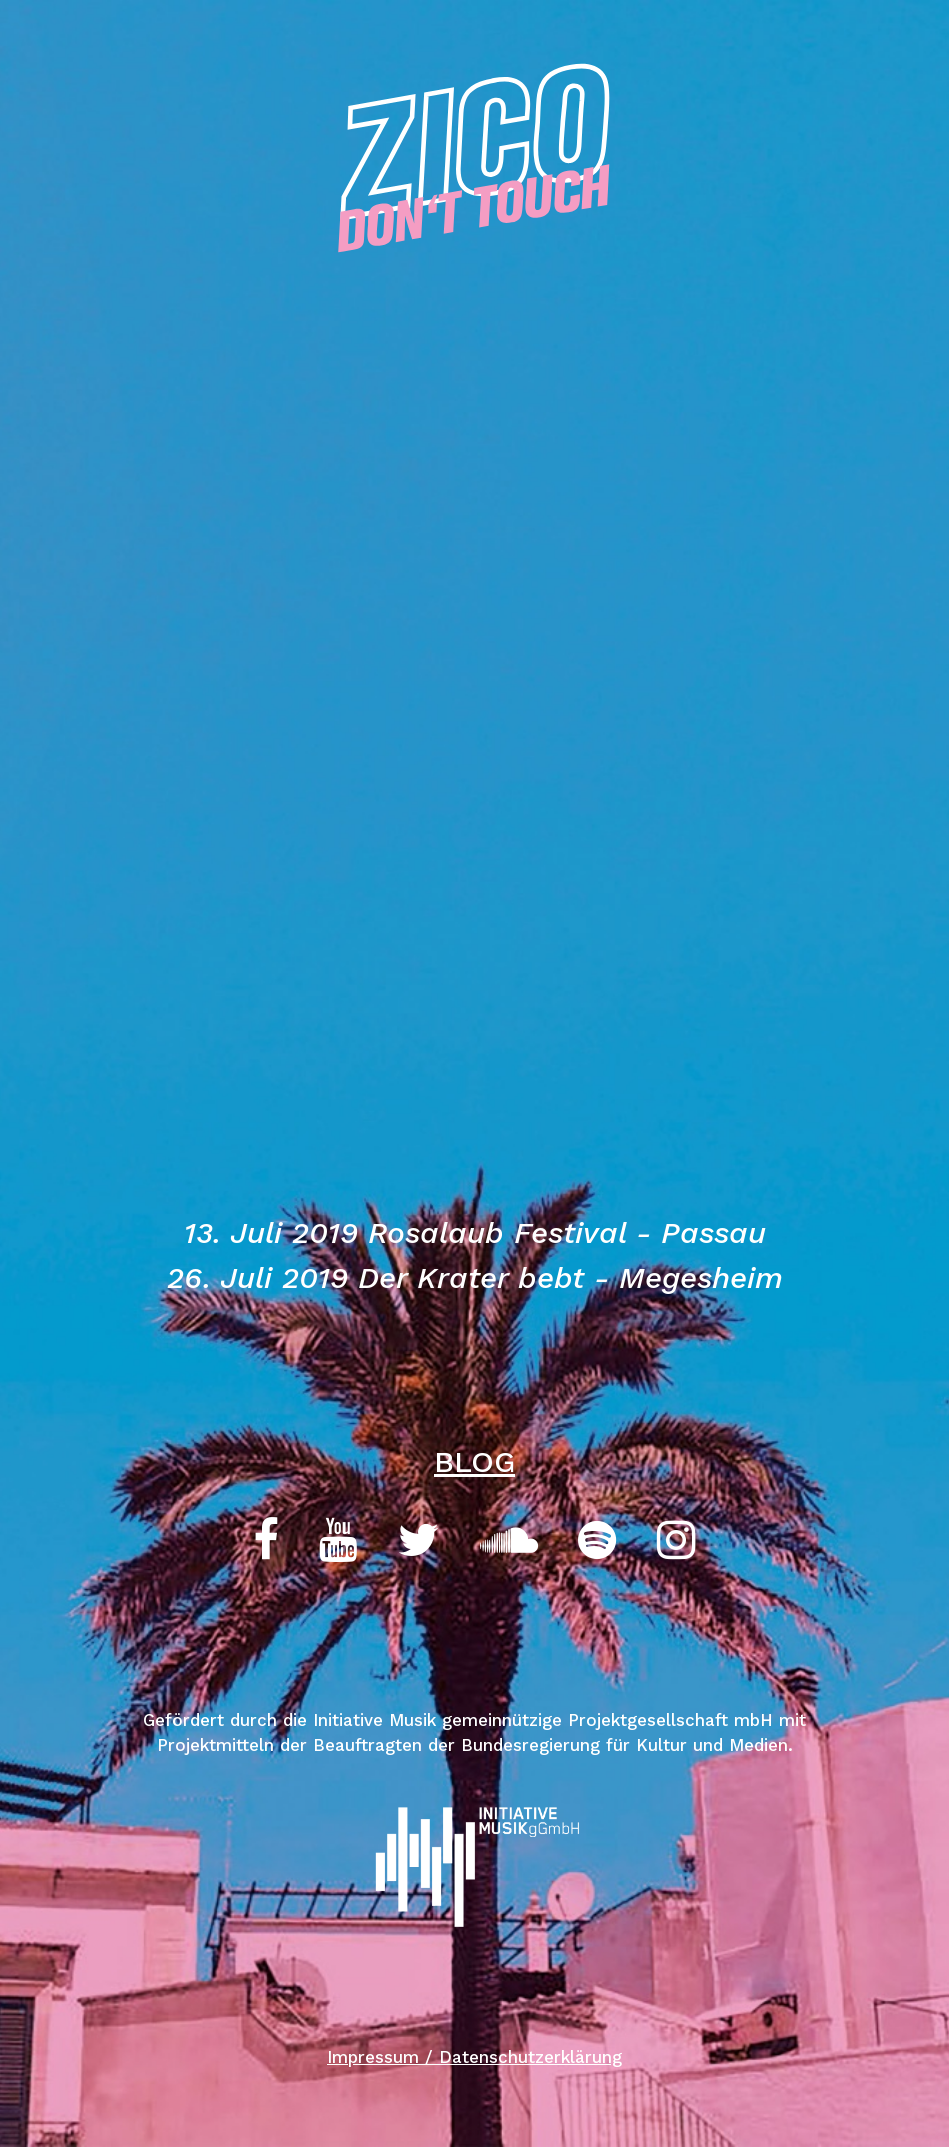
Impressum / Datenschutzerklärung (474, 2057)
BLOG (474, 1461)
